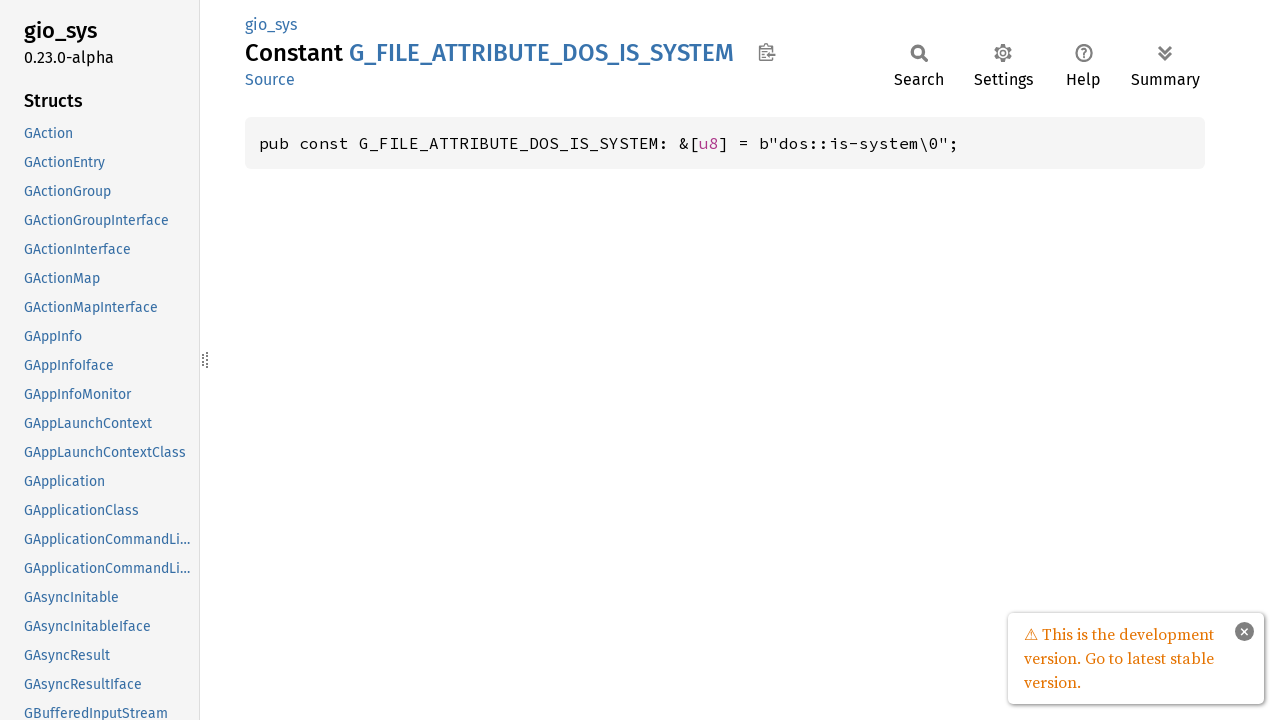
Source (270, 79)
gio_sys (271, 24)
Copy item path (766, 52)
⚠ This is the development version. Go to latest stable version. (1119, 658)
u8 (709, 143)
